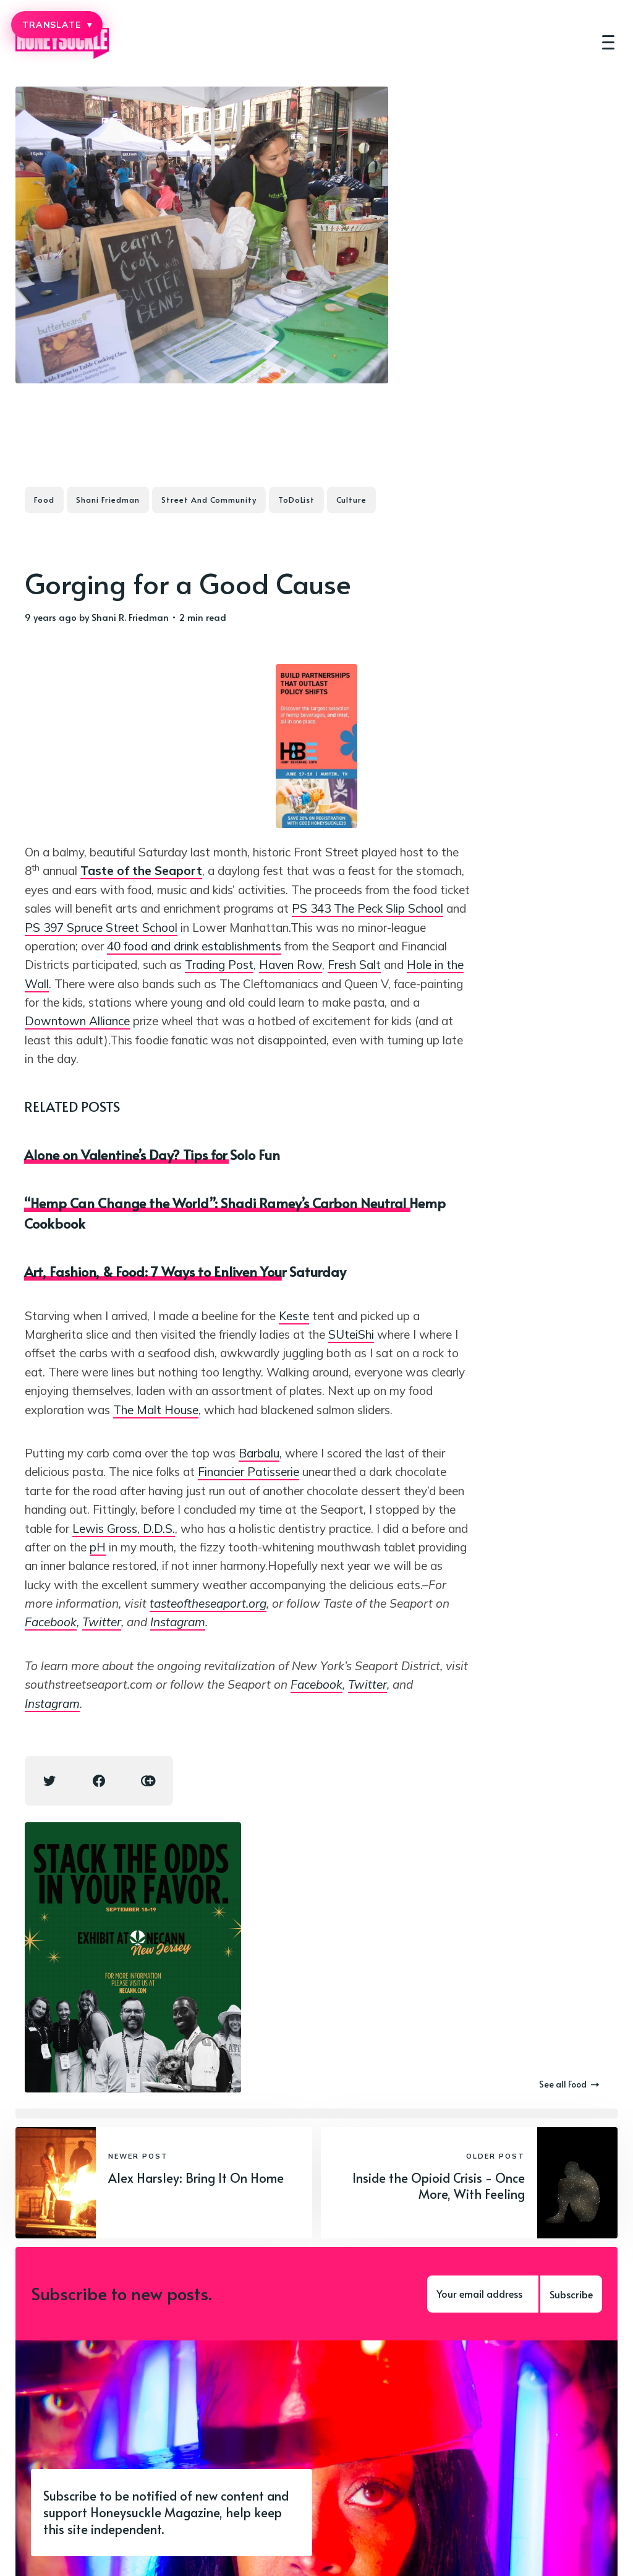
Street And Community (209, 499)
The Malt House (155, 1409)
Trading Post (219, 964)
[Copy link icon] (148, 1781)
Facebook (51, 1621)
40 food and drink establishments (194, 946)
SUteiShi (351, 1334)
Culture (351, 499)
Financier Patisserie (248, 1471)
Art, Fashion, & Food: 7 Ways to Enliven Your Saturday (185, 1271)
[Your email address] (482, 2294)
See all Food (569, 2084)
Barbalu (259, 1453)
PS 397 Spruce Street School (101, 927)
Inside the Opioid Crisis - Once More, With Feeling (438, 2186)
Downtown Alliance (77, 1020)
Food (44, 499)
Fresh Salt (354, 964)
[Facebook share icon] (99, 1781)
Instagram (177, 1621)
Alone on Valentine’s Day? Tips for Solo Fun (152, 1154)
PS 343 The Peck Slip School (367, 908)
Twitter (101, 1621)
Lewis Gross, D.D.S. (123, 1528)
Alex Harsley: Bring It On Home (196, 2177)
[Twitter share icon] (49, 1781)
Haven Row (290, 964)
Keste (294, 1315)
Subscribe (571, 2294)
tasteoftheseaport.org (208, 1603)
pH (98, 1547)
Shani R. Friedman (130, 616)
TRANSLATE (56, 24)
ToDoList (296, 499)
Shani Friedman (108, 499)
